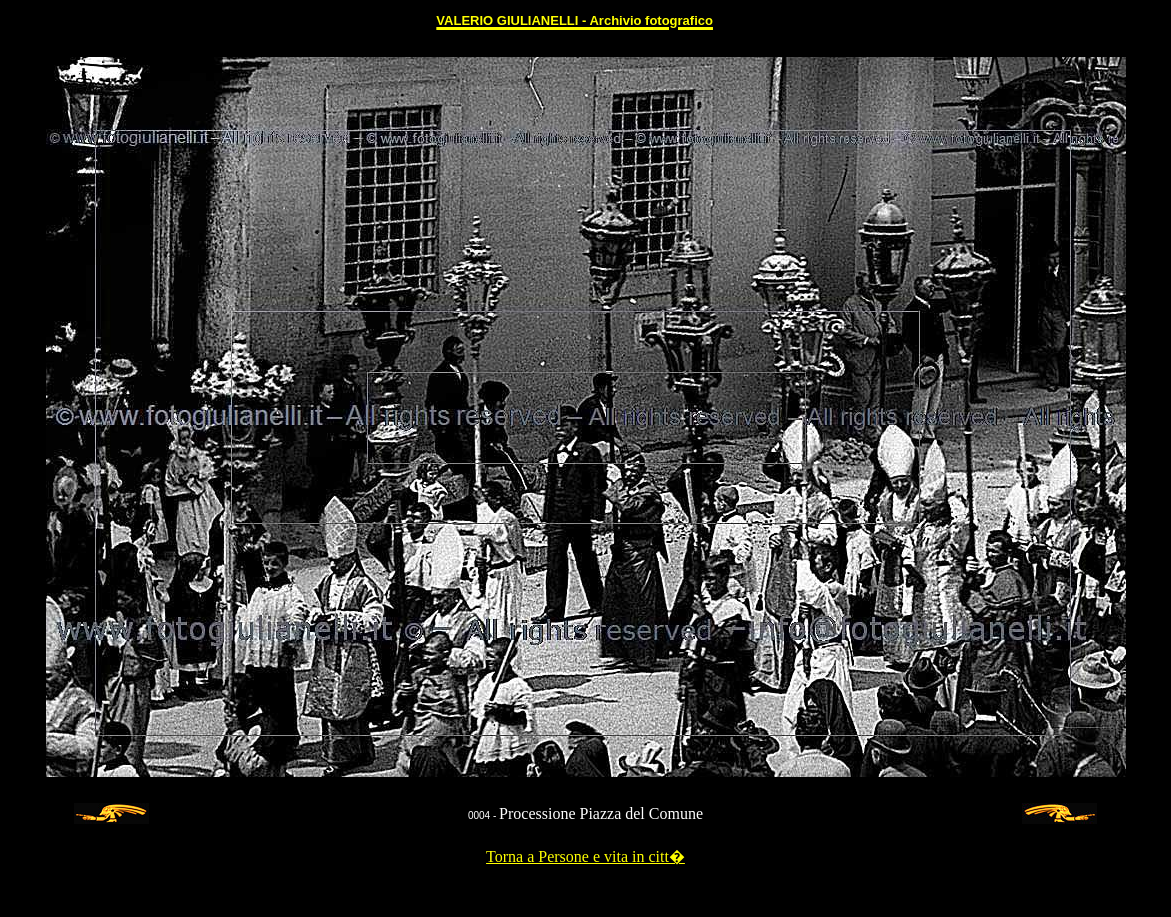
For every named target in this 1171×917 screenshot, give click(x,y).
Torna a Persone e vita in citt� (585, 856)
